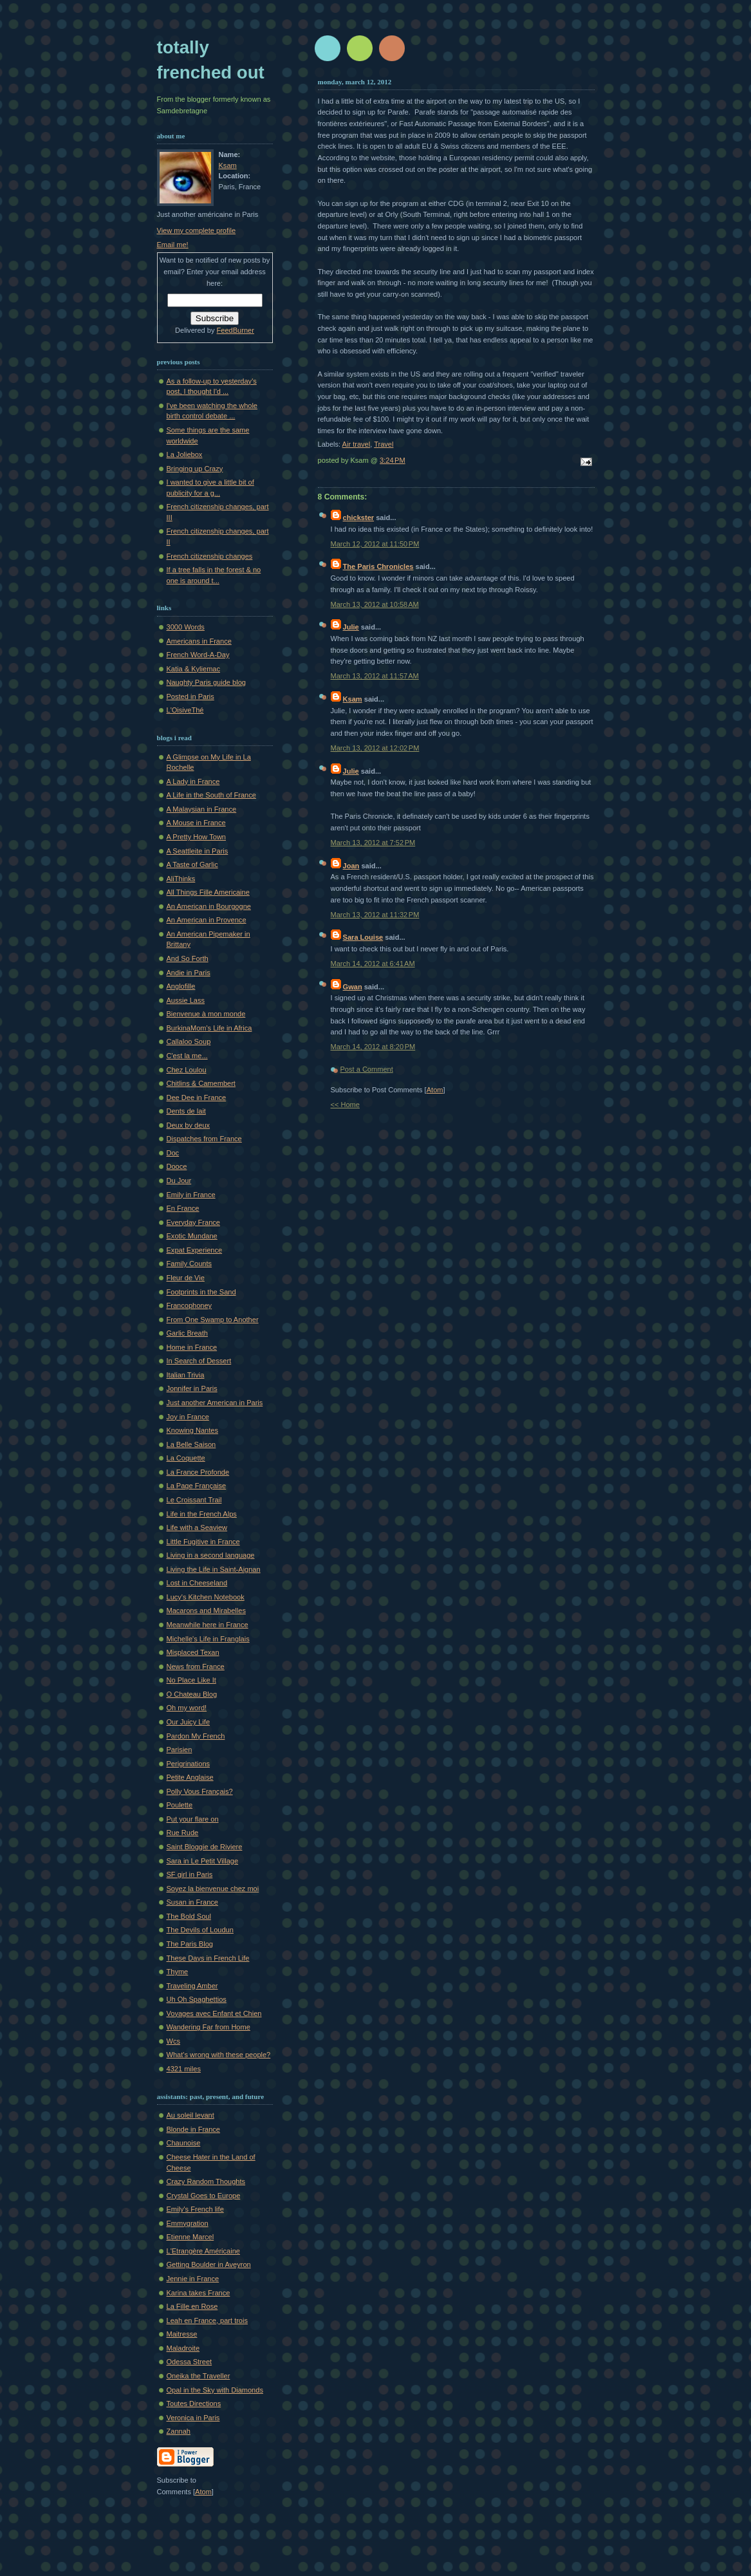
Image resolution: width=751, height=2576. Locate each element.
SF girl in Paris (190, 1874)
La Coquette (186, 1458)
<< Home (345, 1104)
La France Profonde (198, 1472)
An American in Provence (206, 920)
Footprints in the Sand (201, 1292)
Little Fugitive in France (203, 1541)
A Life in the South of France (211, 795)
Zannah (178, 2431)
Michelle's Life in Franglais (208, 1639)
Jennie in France (193, 2278)
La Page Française (197, 1485)
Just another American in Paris (215, 1402)
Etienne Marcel (190, 2237)
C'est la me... (187, 1055)
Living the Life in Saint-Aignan (214, 1569)
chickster (359, 517)
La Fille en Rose (192, 2306)
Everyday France (194, 1222)
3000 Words (186, 627)
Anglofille (181, 986)
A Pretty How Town (197, 837)
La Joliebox (185, 454)
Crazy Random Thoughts (206, 2181)
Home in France (192, 1347)
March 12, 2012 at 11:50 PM (375, 544)
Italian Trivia (186, 1375)
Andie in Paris (188, 972)
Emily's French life (195, 2209)
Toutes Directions (194, 2403)
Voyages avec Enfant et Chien (214, 2013)
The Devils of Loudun (200, 1930)
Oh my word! (187, 1708)
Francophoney (189, 1305)
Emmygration (188, 2223)
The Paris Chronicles (378, 566)
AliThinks (181, 878)
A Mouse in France (196, 822)
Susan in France (192, 1902)
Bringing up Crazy (195, 468)
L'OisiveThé (185, 710)
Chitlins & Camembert (201, 1083)
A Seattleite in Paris (197, 851)
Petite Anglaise (190, 1777)
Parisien (179, 1749)
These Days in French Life (208, 1958)
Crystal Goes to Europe (204, 2195)
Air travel (356, 444)
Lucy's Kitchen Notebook (206, 1597)
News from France (196, 1666)
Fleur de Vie (186, 1278)
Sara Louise (363, 937)
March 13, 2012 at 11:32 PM (375, 915)
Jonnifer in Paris (192, 1388)
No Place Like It (191, 1680)
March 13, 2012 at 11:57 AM (375, 676)
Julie (351, 627)
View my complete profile (196, 230)
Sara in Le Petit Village (203, 1861)
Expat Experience (195, 1250)
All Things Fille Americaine (208, 892)
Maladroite (183, 2348)
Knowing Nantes (192, 1430)
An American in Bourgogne (209, 906)
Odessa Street (189, 2362)
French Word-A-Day (198, 654)
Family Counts (189, 1263)
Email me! (173, 244)
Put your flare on (193, 1819)
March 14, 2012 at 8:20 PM (373, 1046)
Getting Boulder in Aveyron (209, 2264)
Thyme (178, 1971)
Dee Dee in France (197, 1097)
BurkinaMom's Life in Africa (209, 1028)
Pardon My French (196, 1736)
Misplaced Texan (193, 1652)
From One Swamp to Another (213, 1319)
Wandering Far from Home (208, 2027)
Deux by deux (188, 1125)
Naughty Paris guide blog (206, 682)
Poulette (180, 1805)
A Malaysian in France (202, 809)
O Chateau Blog (192, 1694)
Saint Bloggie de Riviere (205, 1847)
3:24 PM (392, 460)
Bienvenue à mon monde (206, 1014)
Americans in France (199, 641)
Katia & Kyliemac (194, 669)
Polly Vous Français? (200, 1791)
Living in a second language (211, 1555)
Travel (383, 444)
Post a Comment (366, 1069)
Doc (173, 1153)
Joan (351, 866)
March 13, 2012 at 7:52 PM (373, 842)
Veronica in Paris (193, 2418)
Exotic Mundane (192, 1236)
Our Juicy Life (188, 1722)
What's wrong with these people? (219, 2054)
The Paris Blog (190, 1944)
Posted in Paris (190, 696)
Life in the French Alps (202, 1514)
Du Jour (179, 1180)
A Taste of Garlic (192, 864)
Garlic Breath (187, 1333)
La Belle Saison (191, 1444)
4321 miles (184, 2069)
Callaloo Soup (189, 1041)
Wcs (173, 2041)
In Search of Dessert (199, 1361)
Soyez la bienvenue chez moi (213, 1888)
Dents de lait (186, 1111)
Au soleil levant (190, 2115)
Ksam (352, 699)
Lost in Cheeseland (197, 1583)
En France (183, 1208)
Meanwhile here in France (207, 1625)
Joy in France (188, 1417)
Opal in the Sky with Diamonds (215, 2390)
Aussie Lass (186, 1000)
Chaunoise (184, 2143)
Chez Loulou (187, 1070)
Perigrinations (188, 1764)
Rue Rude (183, 1832)
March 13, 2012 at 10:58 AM (375, 604)
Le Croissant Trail (194, 1500)
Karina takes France (198, 2293)
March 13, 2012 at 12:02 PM (375, 748)
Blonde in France (194, 2129)
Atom (435, 1090)
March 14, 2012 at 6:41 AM (373, 963)
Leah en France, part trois (207, 2320)
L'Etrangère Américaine (203, 2251)
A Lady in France (193, 781)
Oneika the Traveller (198, 2376)
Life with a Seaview (197, 1527)
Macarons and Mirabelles (206, 1610)
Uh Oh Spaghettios (197, 1999)
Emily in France (191, 1195)
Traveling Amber (192, 1986)
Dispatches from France (204, 1139)
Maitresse (182, 2334)
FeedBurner (235, 330)
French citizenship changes (210, 556)
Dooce (177, 1166)
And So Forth (188, 958)
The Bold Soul (189, 1916)
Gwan (352, 987)
